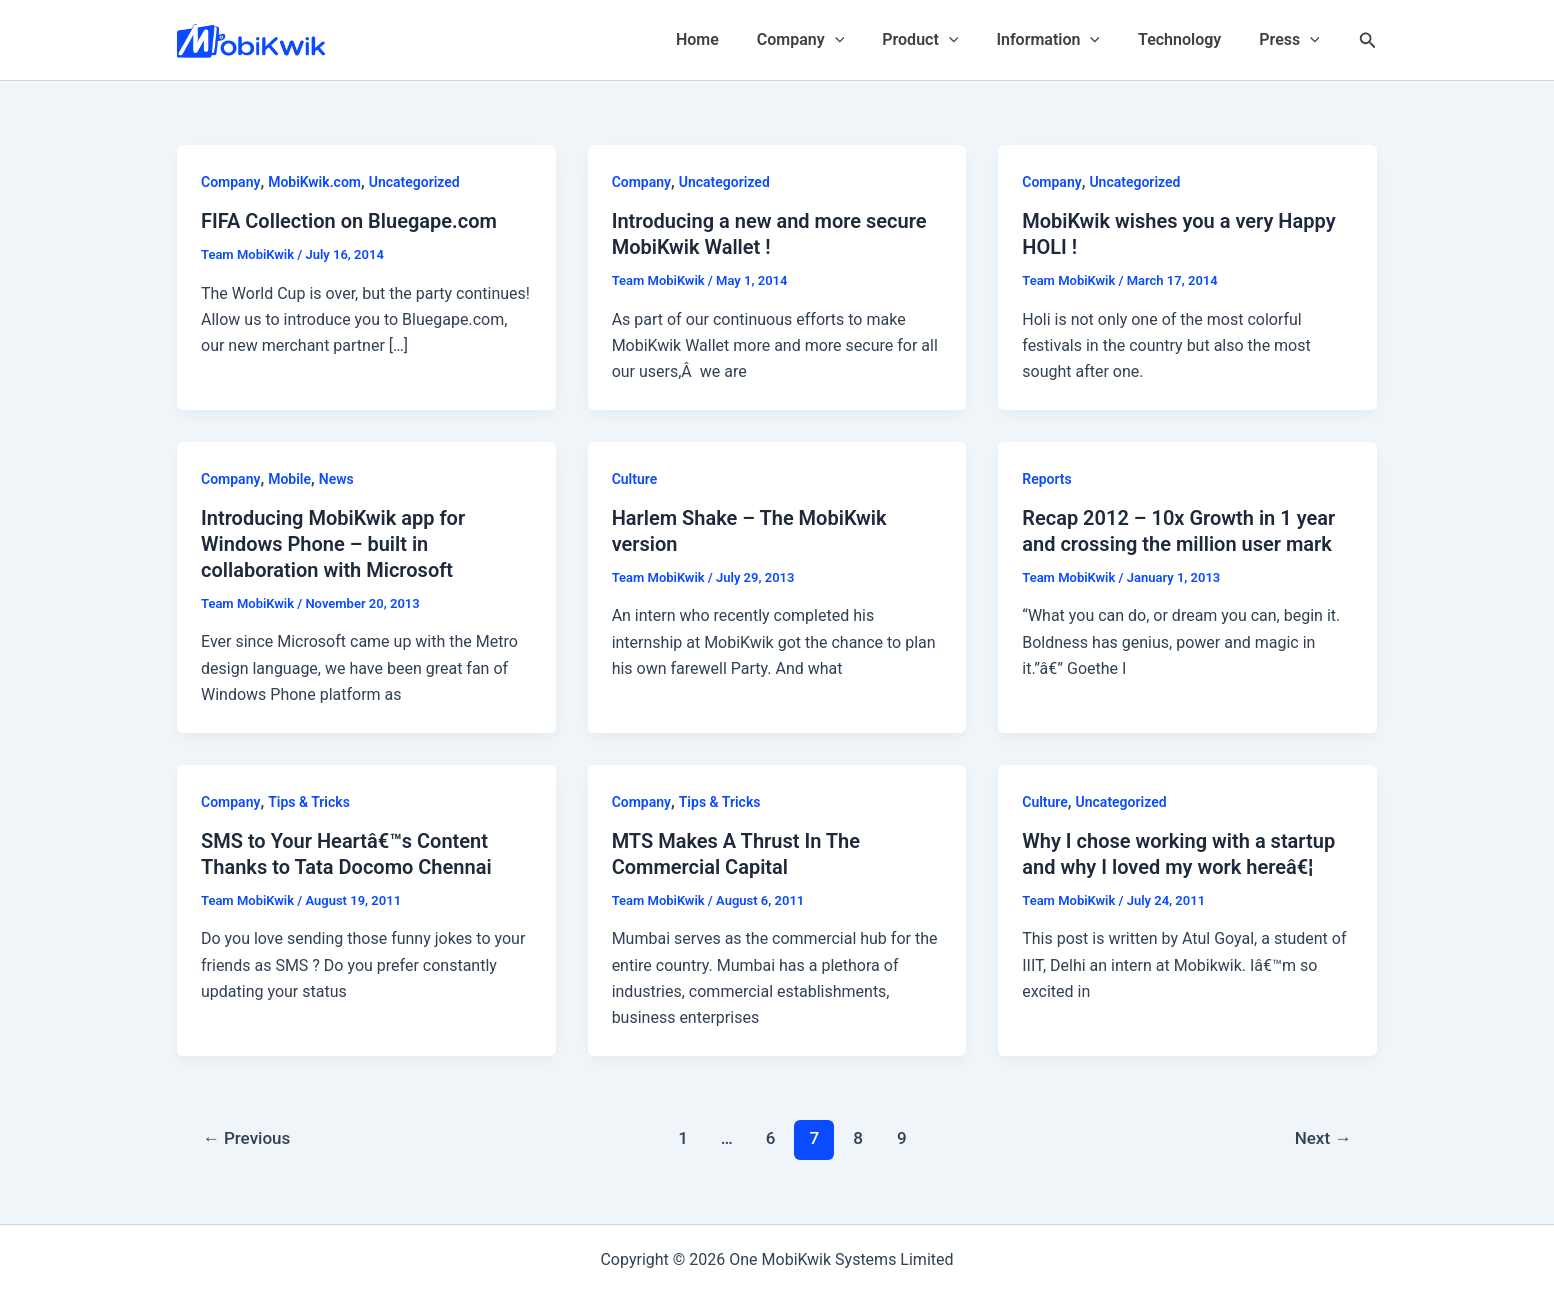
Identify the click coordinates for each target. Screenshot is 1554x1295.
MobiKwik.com (314, 182)
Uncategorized (414, 182)
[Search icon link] (1368, 40)
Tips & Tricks (309, 802)
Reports (1047, 479)
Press (1292, 40)
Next (1323, 1138)
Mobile (289, 479)
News (336, 479)
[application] (862, 40)
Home (730, 39)
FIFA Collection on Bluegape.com (349, 221)
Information (1063, 40)
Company (827, 40)
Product (941, 40)
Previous (247, 1138)
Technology (1188, 39)
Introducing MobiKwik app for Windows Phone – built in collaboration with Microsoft (333, 544)
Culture (635, 479)
